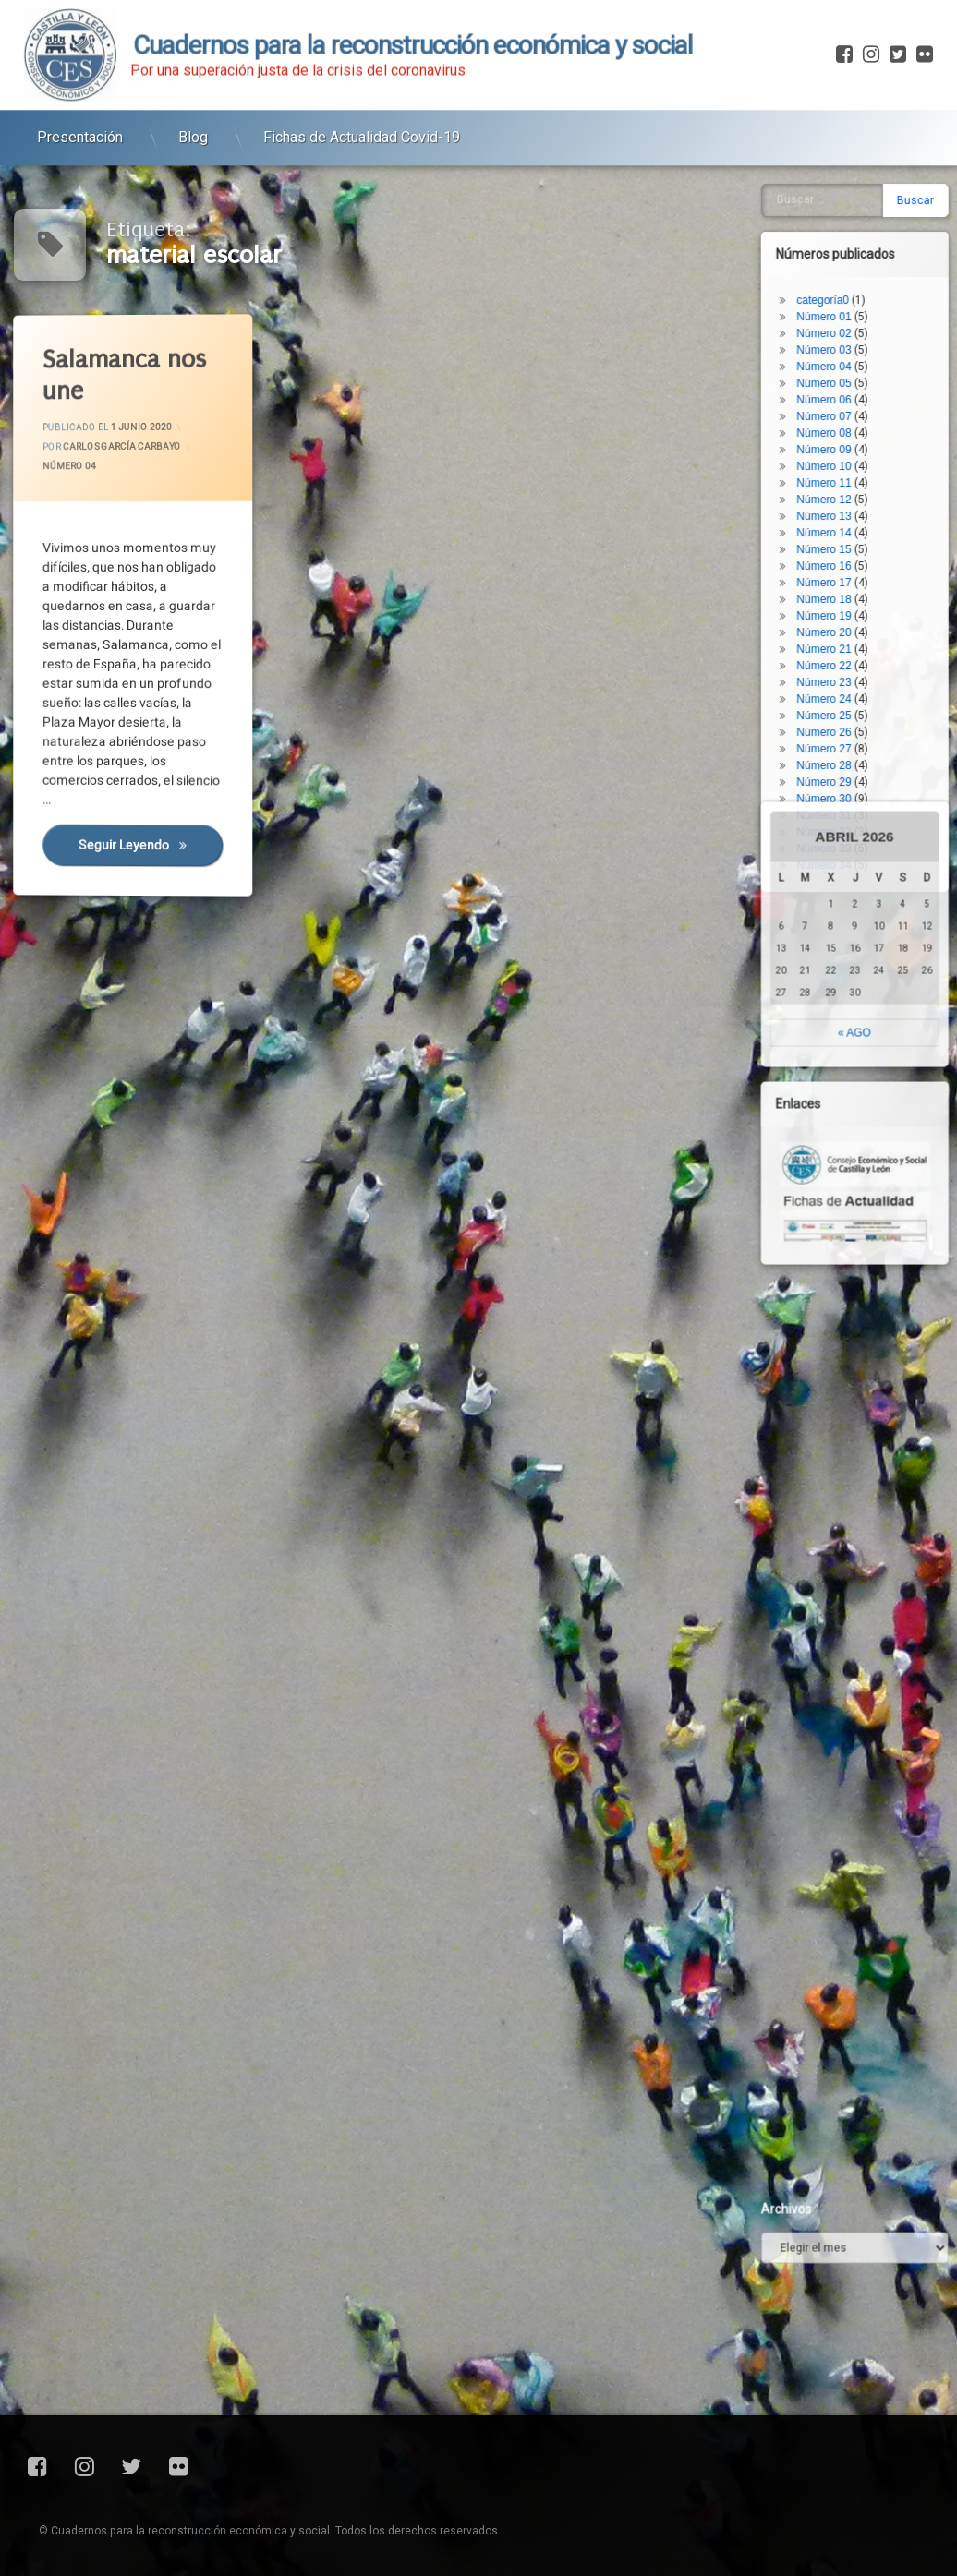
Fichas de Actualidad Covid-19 (361, 107)
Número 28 (857, 434)
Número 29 (857, 451)
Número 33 (857, 518)
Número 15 (857, 218)
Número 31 (857, 484)
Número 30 (857, 468)
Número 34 (857, 534)
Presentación (80, 107)
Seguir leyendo (152, 851)
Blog (193, 107)
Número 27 (857, 418)
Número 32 (857, 501)
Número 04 (71, 469)
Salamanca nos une (126, 374)
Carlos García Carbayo (124, 447)
